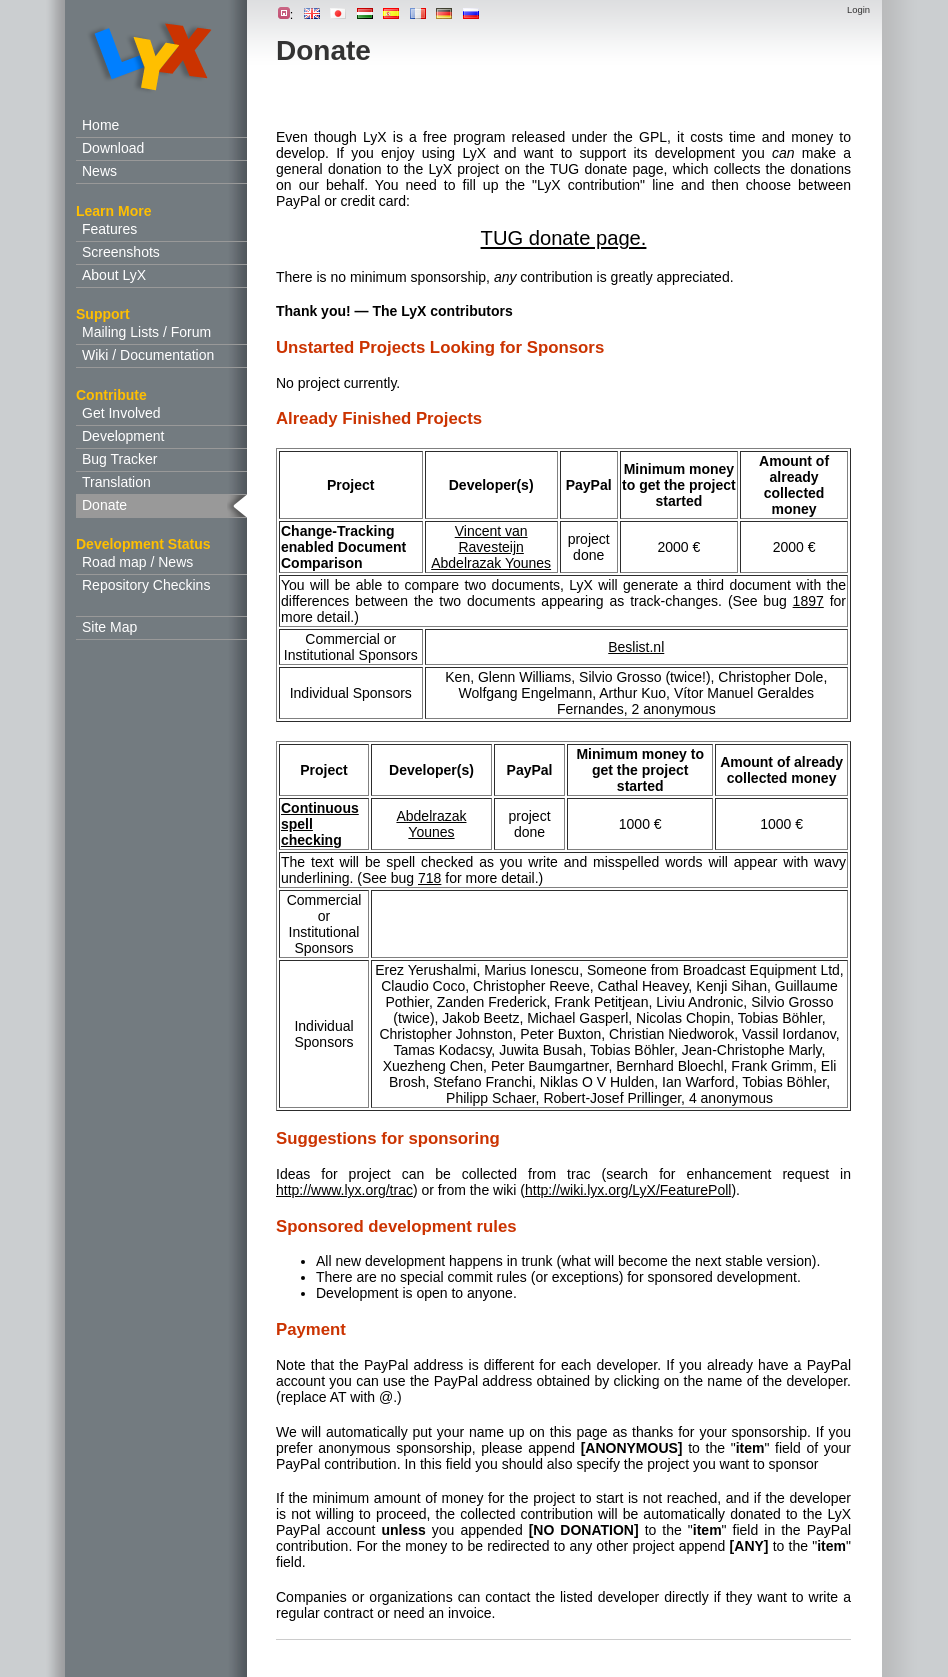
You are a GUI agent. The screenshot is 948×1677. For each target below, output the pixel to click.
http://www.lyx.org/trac (344, 1190)
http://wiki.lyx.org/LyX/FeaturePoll (628, 1190)
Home (100, 125)
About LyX (114, 275)
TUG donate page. (564, 238)
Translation (116, 482)
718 (429, 878)
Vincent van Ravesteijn (491, 539)
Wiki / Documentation (148, 355)
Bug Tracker (119, 459)
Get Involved (121, 413)
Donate (104, 505)
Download (113, 148)
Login (858, 9)
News (99, 171)
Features (109, 229)
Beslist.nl (636, 647)
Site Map (109, 627)
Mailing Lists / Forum (146, 332)
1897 (808, 601)
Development (123, 436)
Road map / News (137, 562)
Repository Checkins (146, 585)
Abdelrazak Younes (491, 563)
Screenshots (121, 252)
